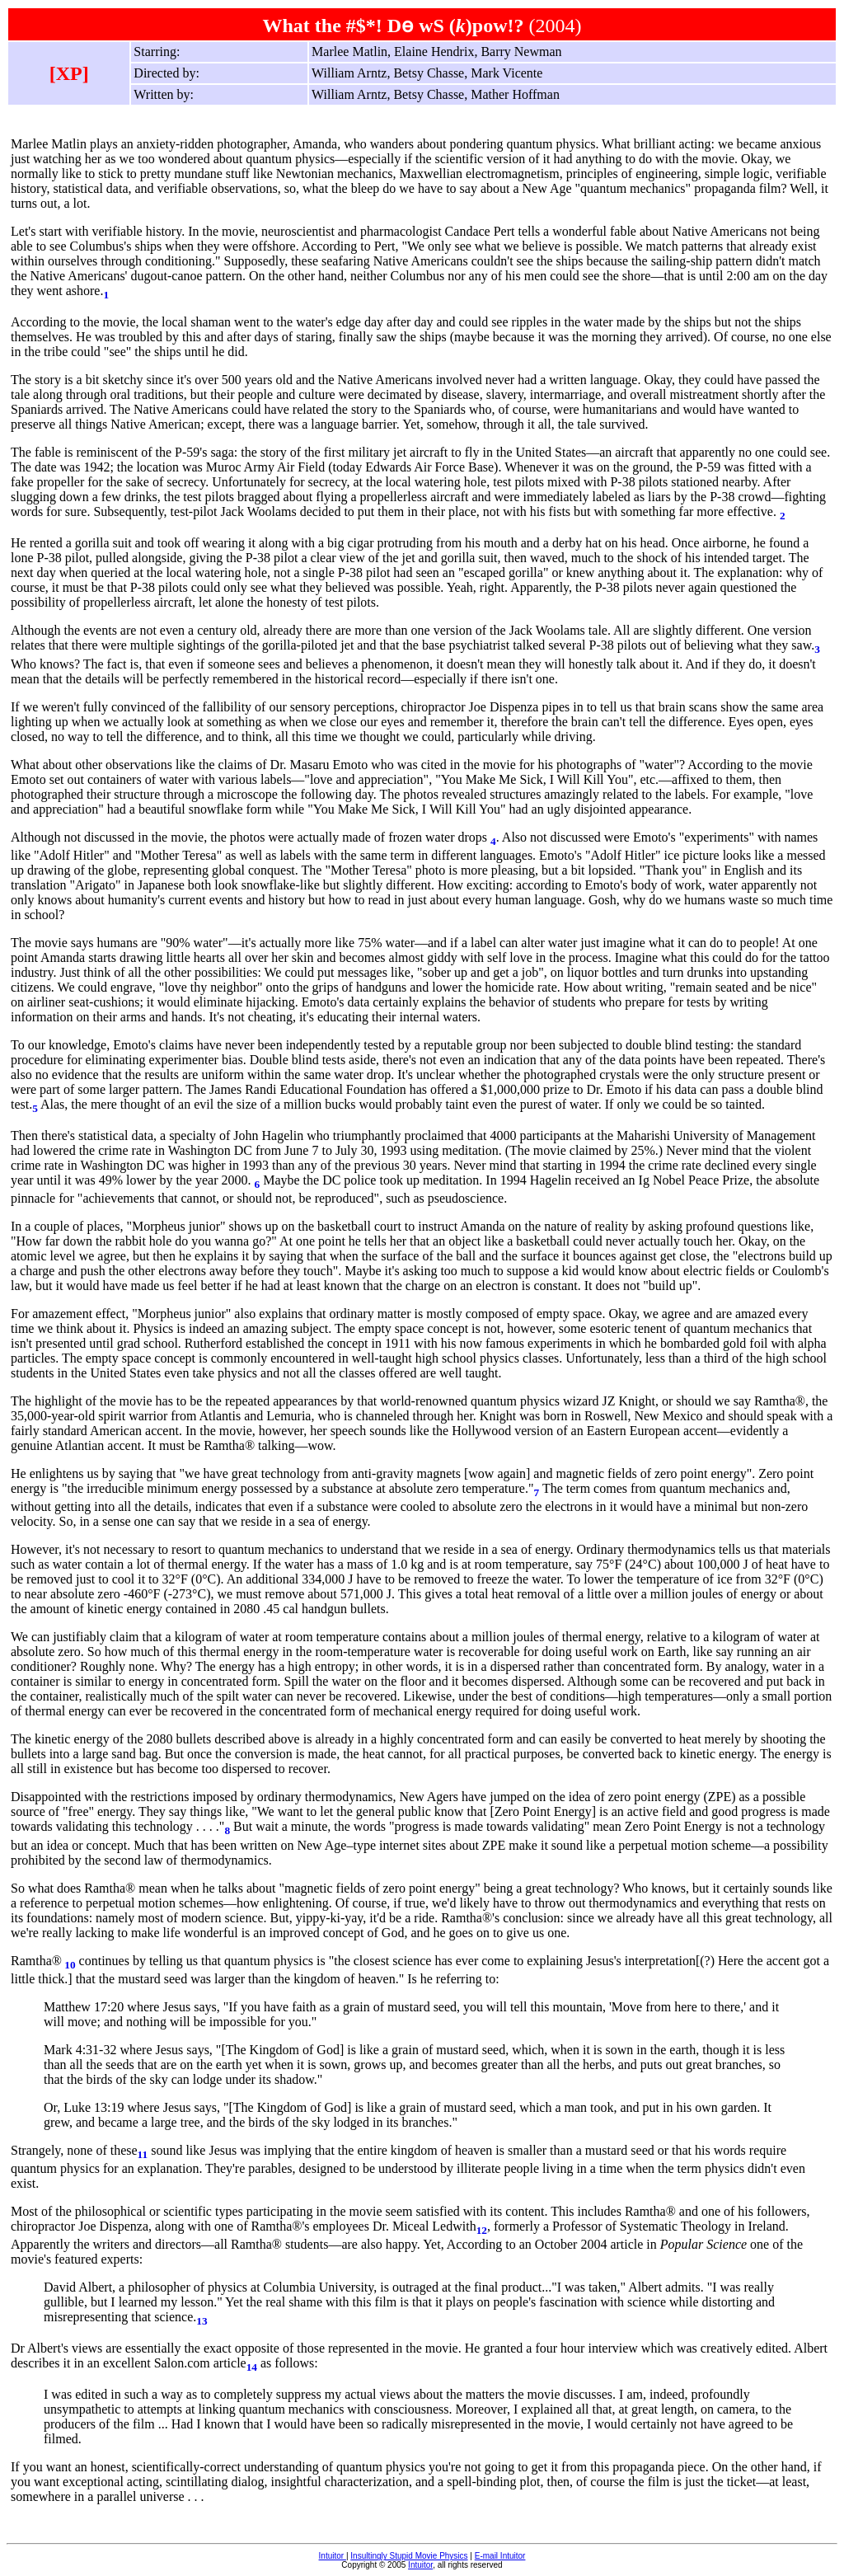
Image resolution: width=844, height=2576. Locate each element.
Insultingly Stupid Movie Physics (408, 2555)
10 (69, 1965)
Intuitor (332, 2555)
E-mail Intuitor (500, 2555)
